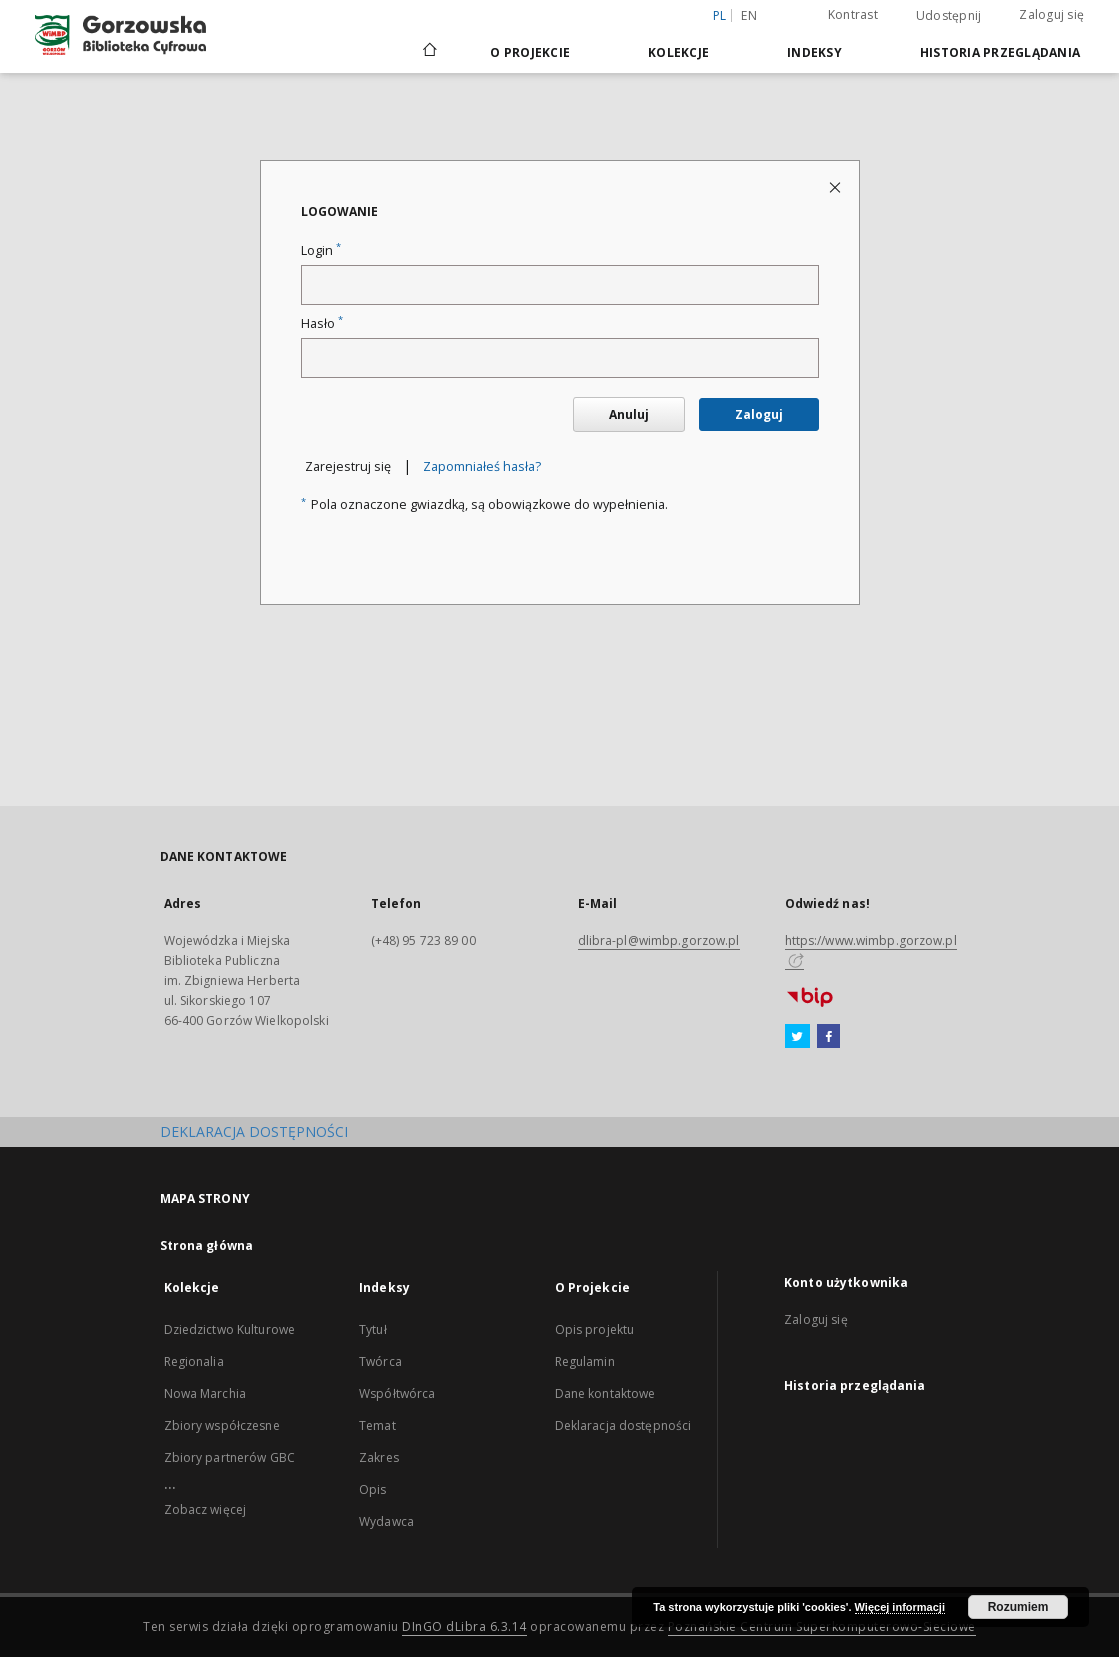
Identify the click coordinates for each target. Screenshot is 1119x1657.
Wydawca (386, 1521)
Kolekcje (678, 52)
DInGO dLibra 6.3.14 (464, 1626)
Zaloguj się (1051, 14)
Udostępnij (949, 16)
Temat (377, 1425)
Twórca (380, 1361)
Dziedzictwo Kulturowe (230, 1329)
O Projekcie (530, 52)
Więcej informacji (900, 1607)
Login (321, 250)
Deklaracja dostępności (623, 1425)
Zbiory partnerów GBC (229, 1457)
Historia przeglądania (1000, 52)
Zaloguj (759, 414)
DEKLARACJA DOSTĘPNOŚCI (254, 1131)
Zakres (379, 1457)
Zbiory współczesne (222, 1425)
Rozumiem (1018, 1607)
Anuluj (629, 414)
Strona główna (207, 1245)
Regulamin (585, 1361)
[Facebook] (828, 1037)
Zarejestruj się (348, 466)
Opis (372, 1489)
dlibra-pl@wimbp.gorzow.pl (659, 940)
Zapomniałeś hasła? (482, 466)
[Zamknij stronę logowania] (836, 186)
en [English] (749, 15)
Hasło (322, 323)
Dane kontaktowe (605, 1393)
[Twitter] (797, 1037)
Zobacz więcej (205, 1509)
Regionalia (194, 1361)
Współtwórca (397, 1393)
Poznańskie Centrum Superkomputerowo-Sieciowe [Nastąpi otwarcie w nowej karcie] (822, 1626)
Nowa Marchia (205, 1393)
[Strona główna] (428, 52)
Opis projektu (595, 1329)
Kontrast (853, 14)
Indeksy (814, 52)
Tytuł (373, 1329)
